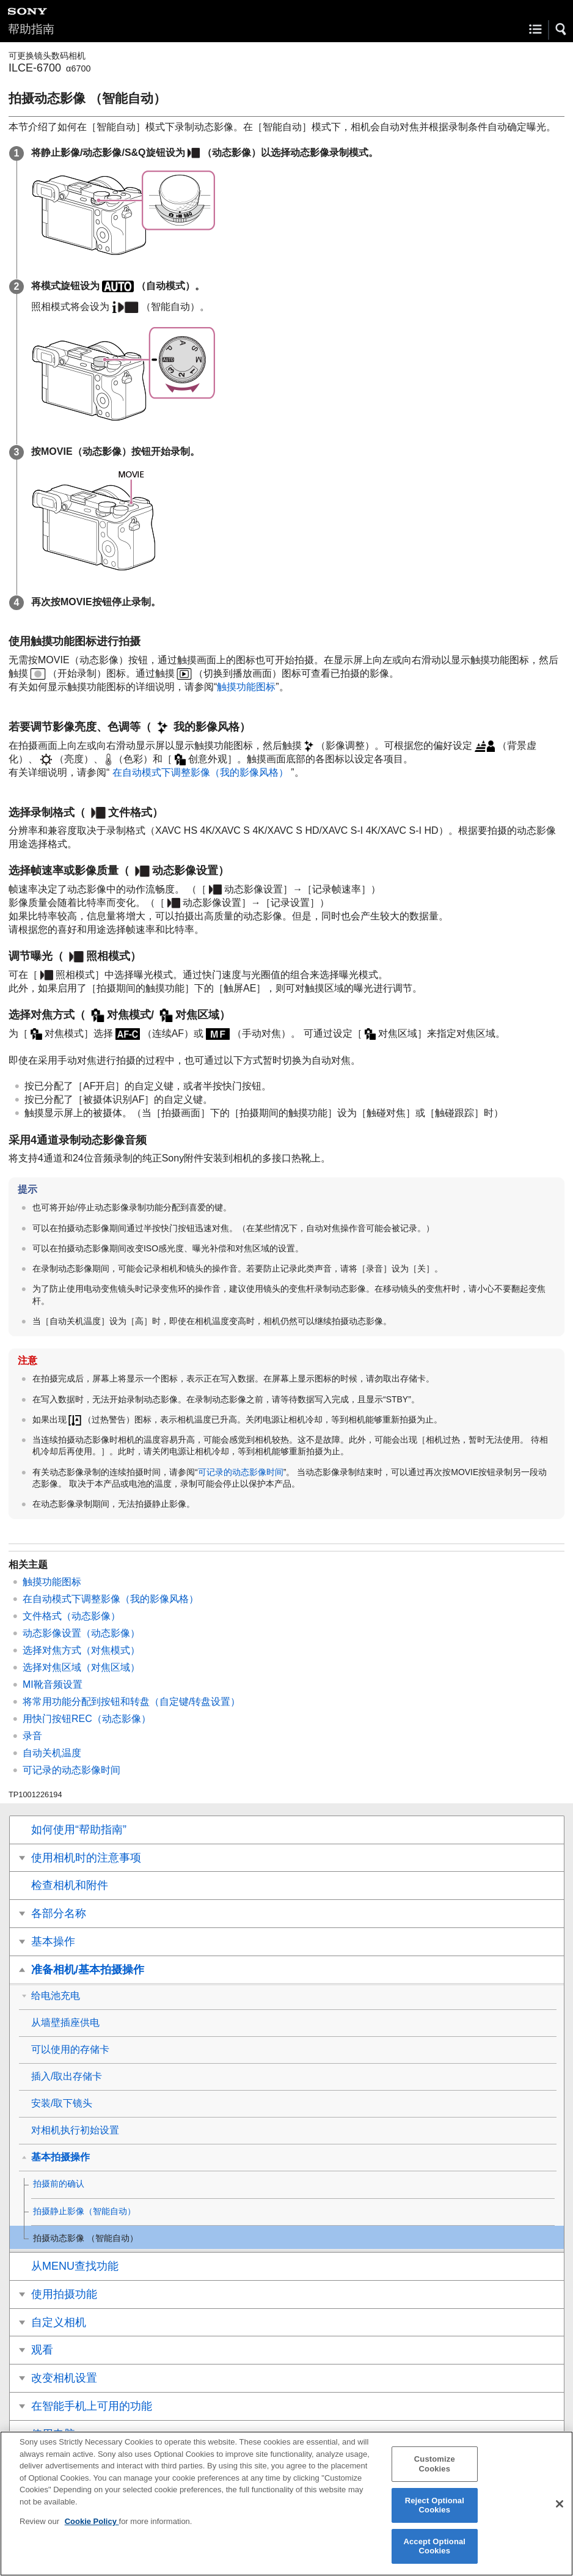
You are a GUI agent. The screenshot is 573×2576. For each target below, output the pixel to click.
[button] (561, 29)
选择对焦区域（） (81, 1667)
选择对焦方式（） (81, 1650)
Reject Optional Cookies (434, 2513)
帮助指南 (31, 29)
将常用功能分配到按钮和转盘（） (131, 1701)
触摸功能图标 (246, 687)
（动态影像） (81, 1633)
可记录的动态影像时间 (240, 1472)
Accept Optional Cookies (434, 2554)
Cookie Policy (92, 2530)
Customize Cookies (434, 2472)
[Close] (559, 2512)
